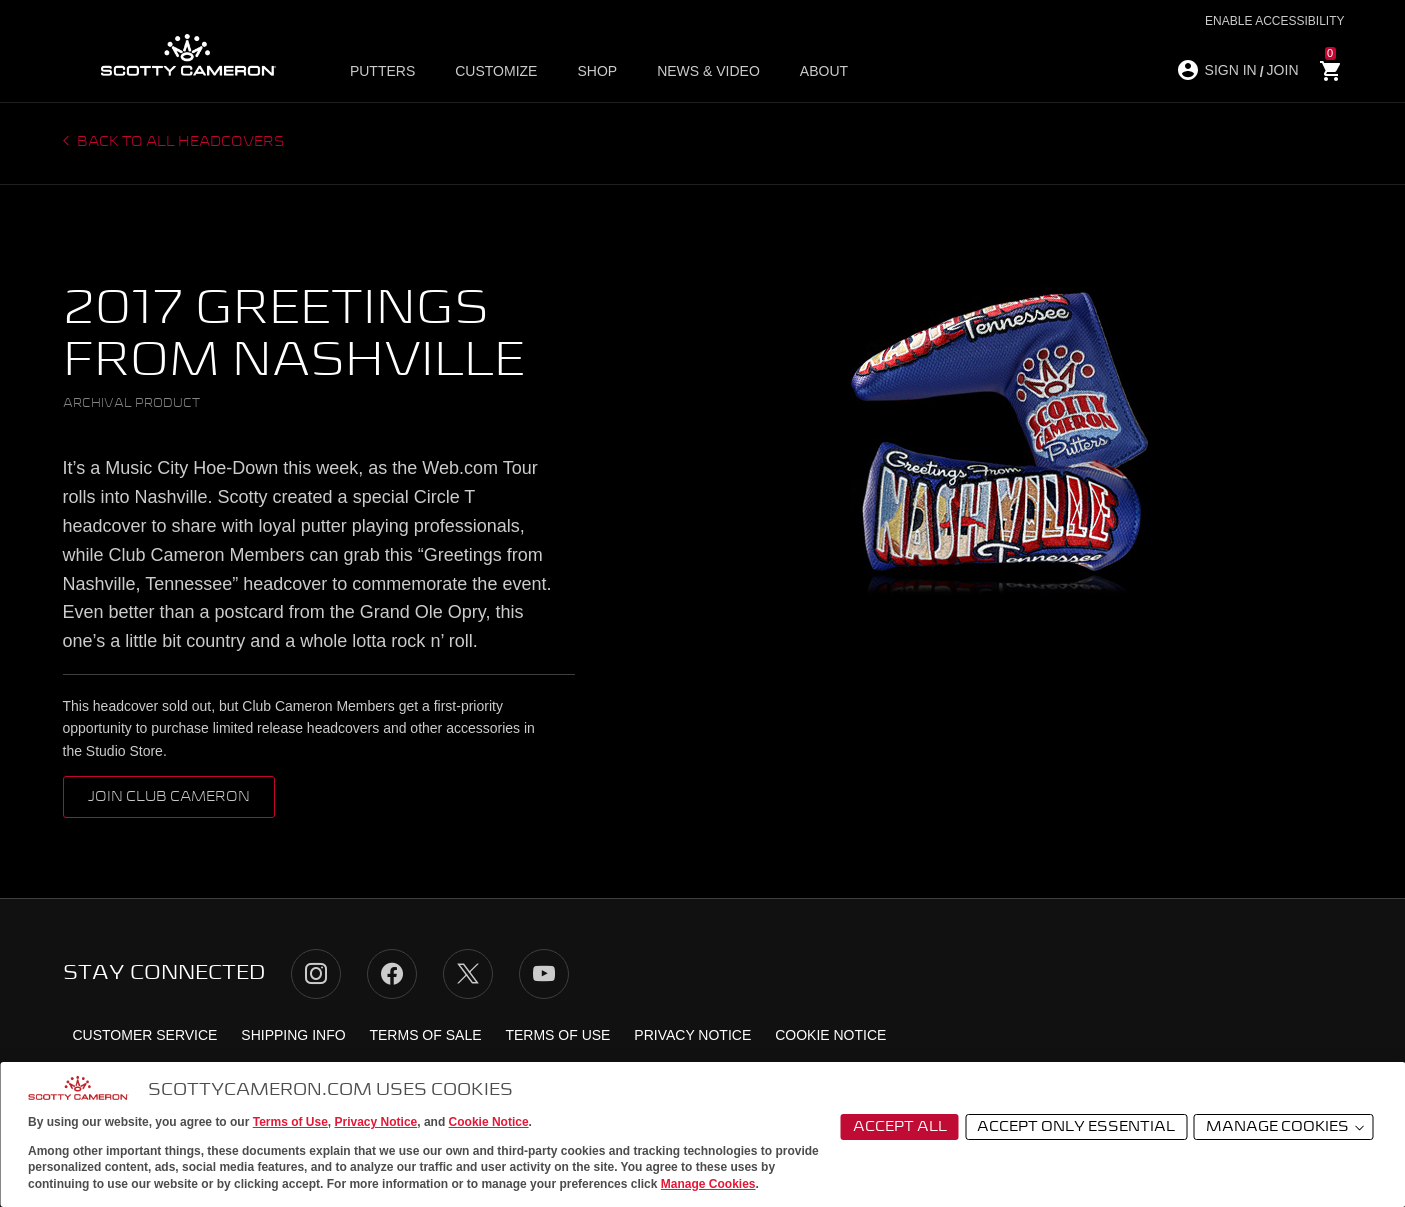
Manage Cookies (708, 1184)
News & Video (708, 71)
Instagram (316, 974)
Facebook (392, 974)
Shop (597, 71)
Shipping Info (293, 1035)
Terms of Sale (425, 1035)
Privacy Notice (376, 1122)
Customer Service (145, 1035)
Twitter (468, 974)
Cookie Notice (489, 1122)
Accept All (900, 1127)
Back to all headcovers (179, 142)
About (824, 71)
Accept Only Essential (1076, 1127)
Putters (382, 71)
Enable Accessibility (1274, 21)
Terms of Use (290, 1122)
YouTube (544, 974)
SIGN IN (1231, 70)
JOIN (1283, 70)
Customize (496, 71)
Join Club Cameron (169, 797)
